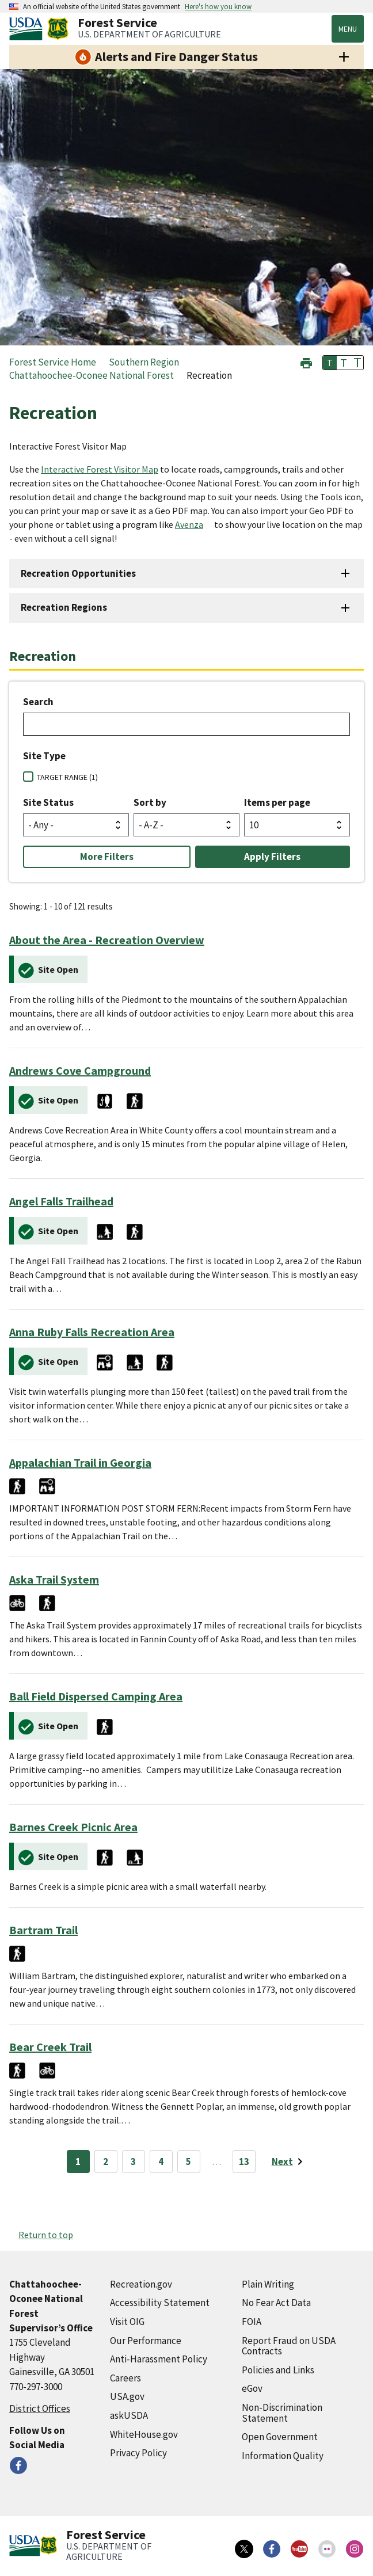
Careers (125, 2378)
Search (38, 701)
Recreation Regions (64, 607)
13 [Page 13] (244, 2161)
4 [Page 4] (160, 2161)
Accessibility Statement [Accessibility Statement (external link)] (160, 2302)
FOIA (251, 2321)
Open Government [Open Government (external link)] (280, 2436)
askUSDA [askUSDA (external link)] (129, 2415)
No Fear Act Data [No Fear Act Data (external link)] (276, 2302)
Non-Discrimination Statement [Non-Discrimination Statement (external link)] (282, 2413)
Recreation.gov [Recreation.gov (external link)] (141, 2284)
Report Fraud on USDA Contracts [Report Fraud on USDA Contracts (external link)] (289, 2346)
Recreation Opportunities (78, 573)
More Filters (107, 856)
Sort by (150, 802)
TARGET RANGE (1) (67, 777)
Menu (347, 29)
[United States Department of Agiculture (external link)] (28, 28)
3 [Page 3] (133, 2161)
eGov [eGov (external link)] (252, 2388)
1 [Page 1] (78, 2161)
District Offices (39, 2408)
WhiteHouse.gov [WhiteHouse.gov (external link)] (144, 2434)
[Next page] (289, 2161)
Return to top (45, 2234)
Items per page (277, 802)
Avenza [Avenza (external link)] (189, 524)
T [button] (330, 362)
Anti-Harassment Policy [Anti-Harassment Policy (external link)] (158, 2359)
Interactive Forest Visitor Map (99, 469)
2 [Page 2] (105, 2161)
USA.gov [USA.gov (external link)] (127, 2396)
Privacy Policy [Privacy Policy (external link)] (138, 2452)
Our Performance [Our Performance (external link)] (145, 2340)
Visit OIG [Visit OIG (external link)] (127, 2321)
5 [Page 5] (188, 2161)
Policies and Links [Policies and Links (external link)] (278, 2370)
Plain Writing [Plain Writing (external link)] (268, 2284)
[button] (306, 361)
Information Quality (282, 2455)
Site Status (48, 802)
